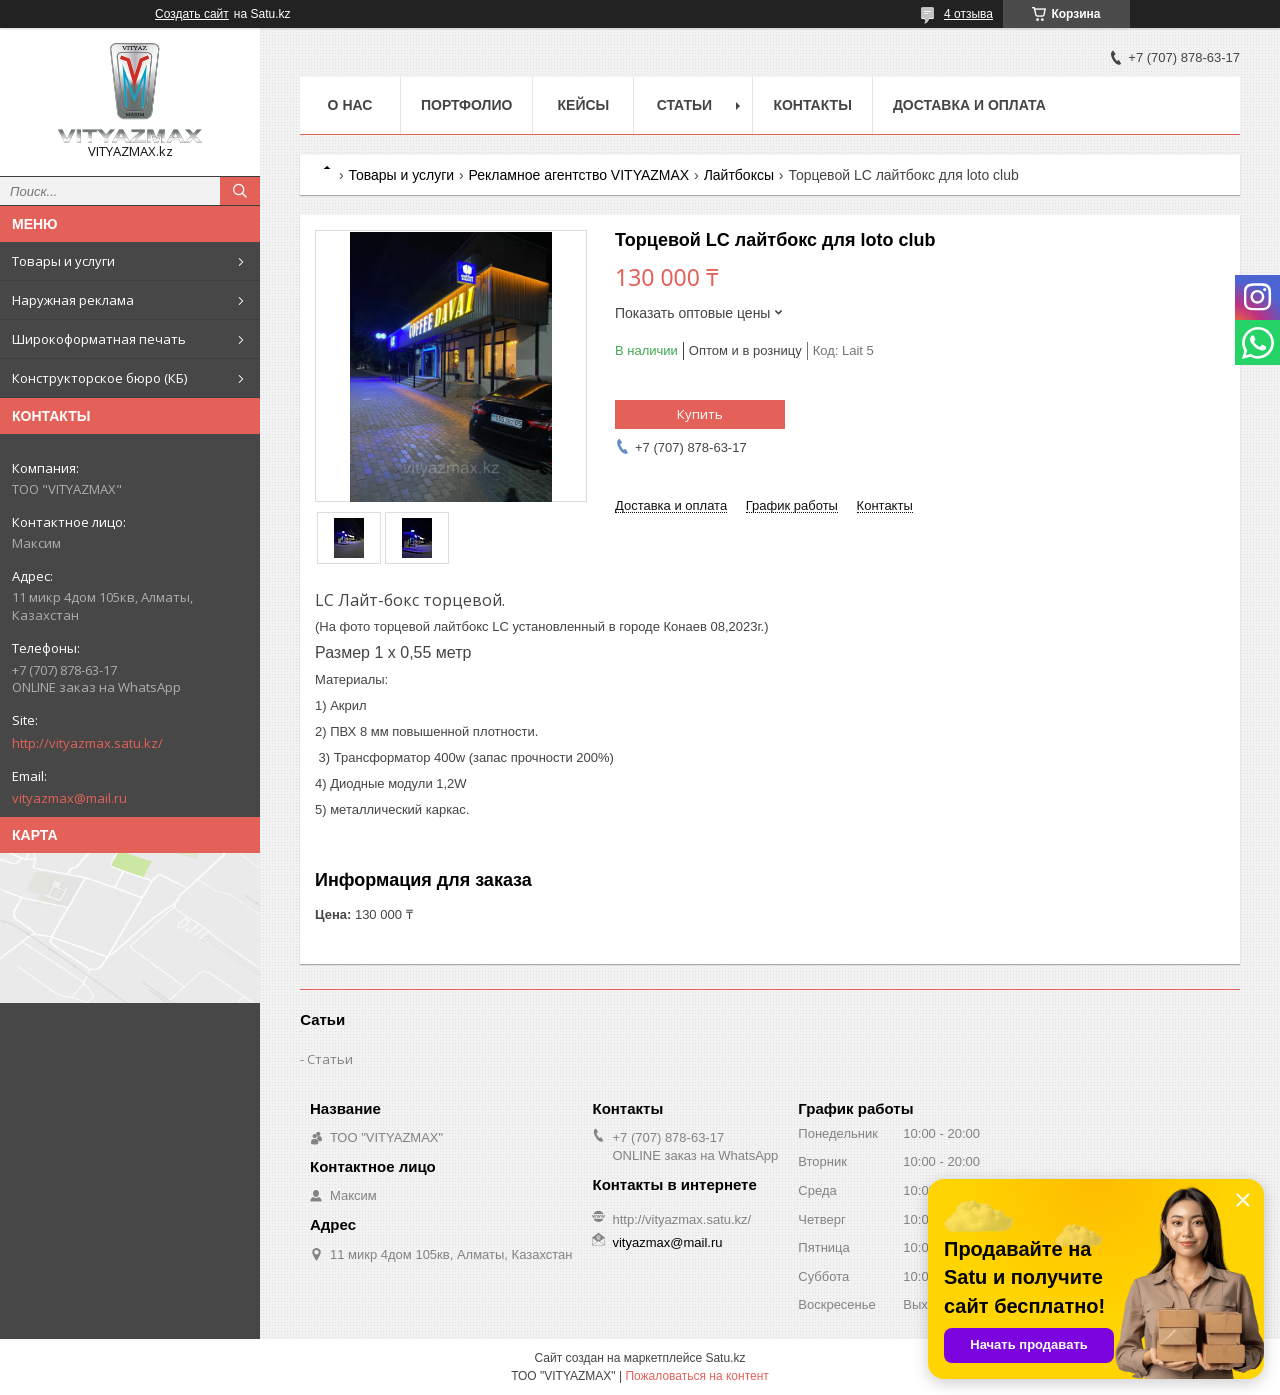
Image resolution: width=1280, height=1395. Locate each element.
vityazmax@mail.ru (69, 798)
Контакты (812, 105)
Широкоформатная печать (99, 339)
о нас (350, 105)
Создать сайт (192, 14)
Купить (700, 414)
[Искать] (240, 191)
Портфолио (466, 105)
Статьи (685, 105)
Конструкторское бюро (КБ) (99, 378)
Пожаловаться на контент (696, 1376)
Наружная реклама (73, 300)
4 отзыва (968, 14)
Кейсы (584, 105)
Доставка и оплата (969, 105)
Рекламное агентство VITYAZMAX (579, 175)
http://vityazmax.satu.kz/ (87, 743)
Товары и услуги (63, 261)
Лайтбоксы (739, 175)
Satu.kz (725, 1358)
